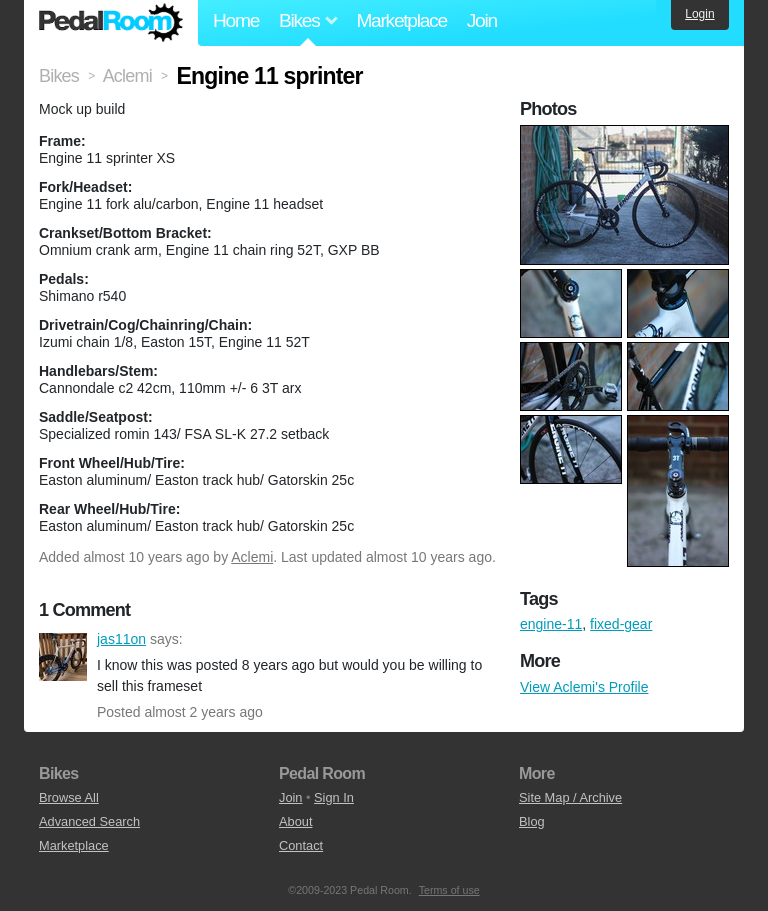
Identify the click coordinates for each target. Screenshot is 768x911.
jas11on (63, 657)
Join (482, 20)
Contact (301, 845)
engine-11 (551, 624)
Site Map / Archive (570, 797)
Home (236, 20)
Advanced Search (89, 821)
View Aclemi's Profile (584, 687)
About (295, 821)
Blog (532, 821)
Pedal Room (111, 23)
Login (699, 14)
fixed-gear (621, 624)
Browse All (69, 797)
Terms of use (449, 890)
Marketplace (401, 20)
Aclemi (252, 557)
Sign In (334, 797)
